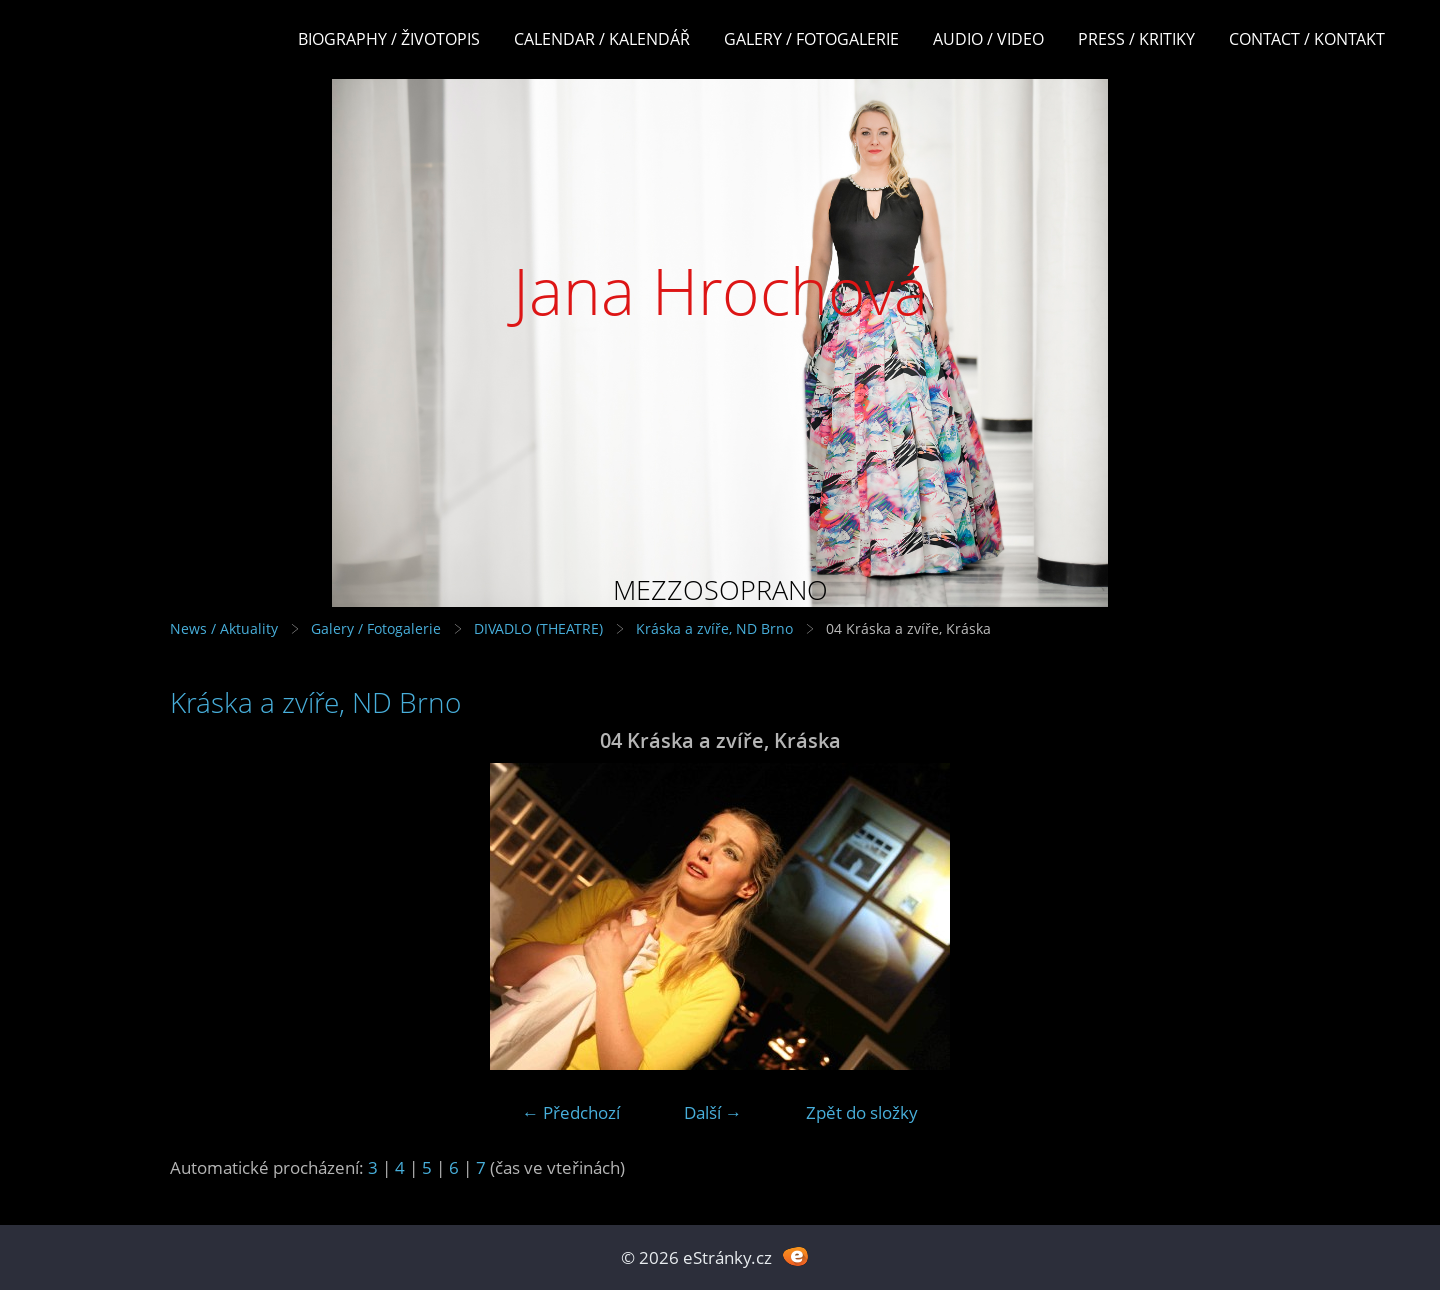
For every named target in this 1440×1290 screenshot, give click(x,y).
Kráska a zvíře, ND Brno (714, 628)
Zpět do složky (862, 1112)
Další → (713, 1112)
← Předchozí (571, 1112)
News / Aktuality (224, 628)
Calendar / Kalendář (602, 39)
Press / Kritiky (1136, 39)
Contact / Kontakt (1307, 39)
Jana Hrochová (720, 290)
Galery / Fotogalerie (811, 39)
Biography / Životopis (389, 39)
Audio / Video (988, 39)
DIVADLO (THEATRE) (538, 628)
